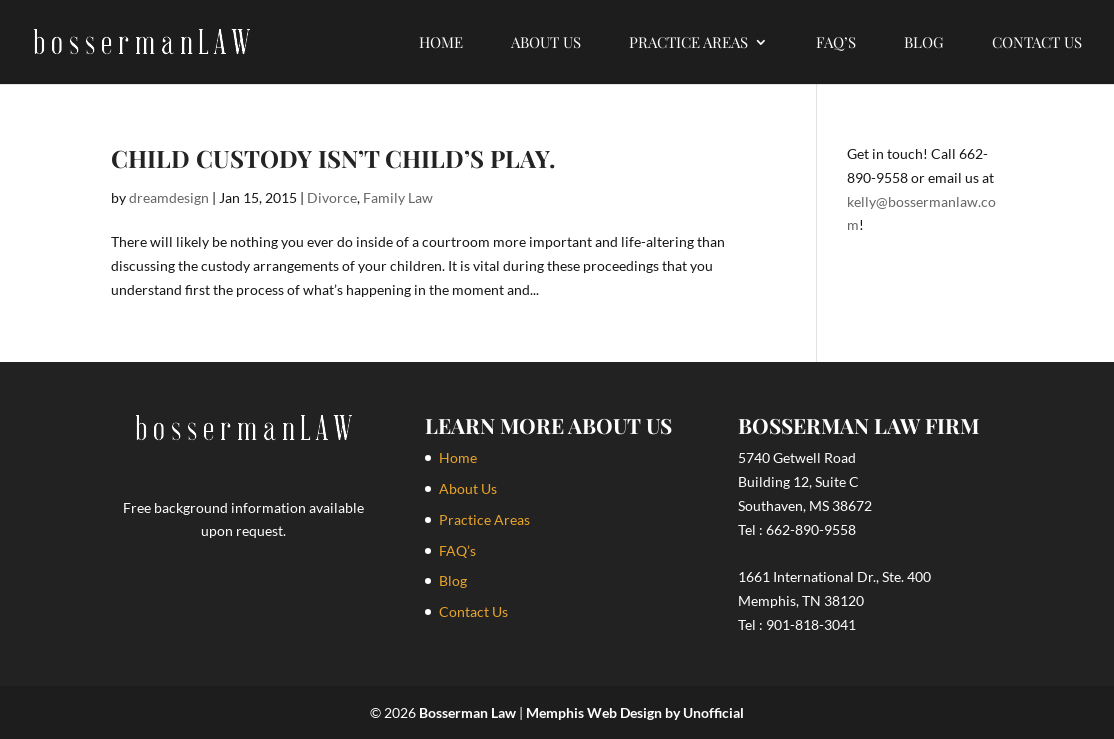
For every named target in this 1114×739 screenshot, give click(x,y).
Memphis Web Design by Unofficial (635, 712)
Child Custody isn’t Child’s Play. (333, 158)
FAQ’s (836, 43)
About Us (546, 43)
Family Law (398, 197)
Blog (924, 43)
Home (441, 43)
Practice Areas (688, 43)
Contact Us (1037, 43)
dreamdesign (169, 197)
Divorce (332, 197)
